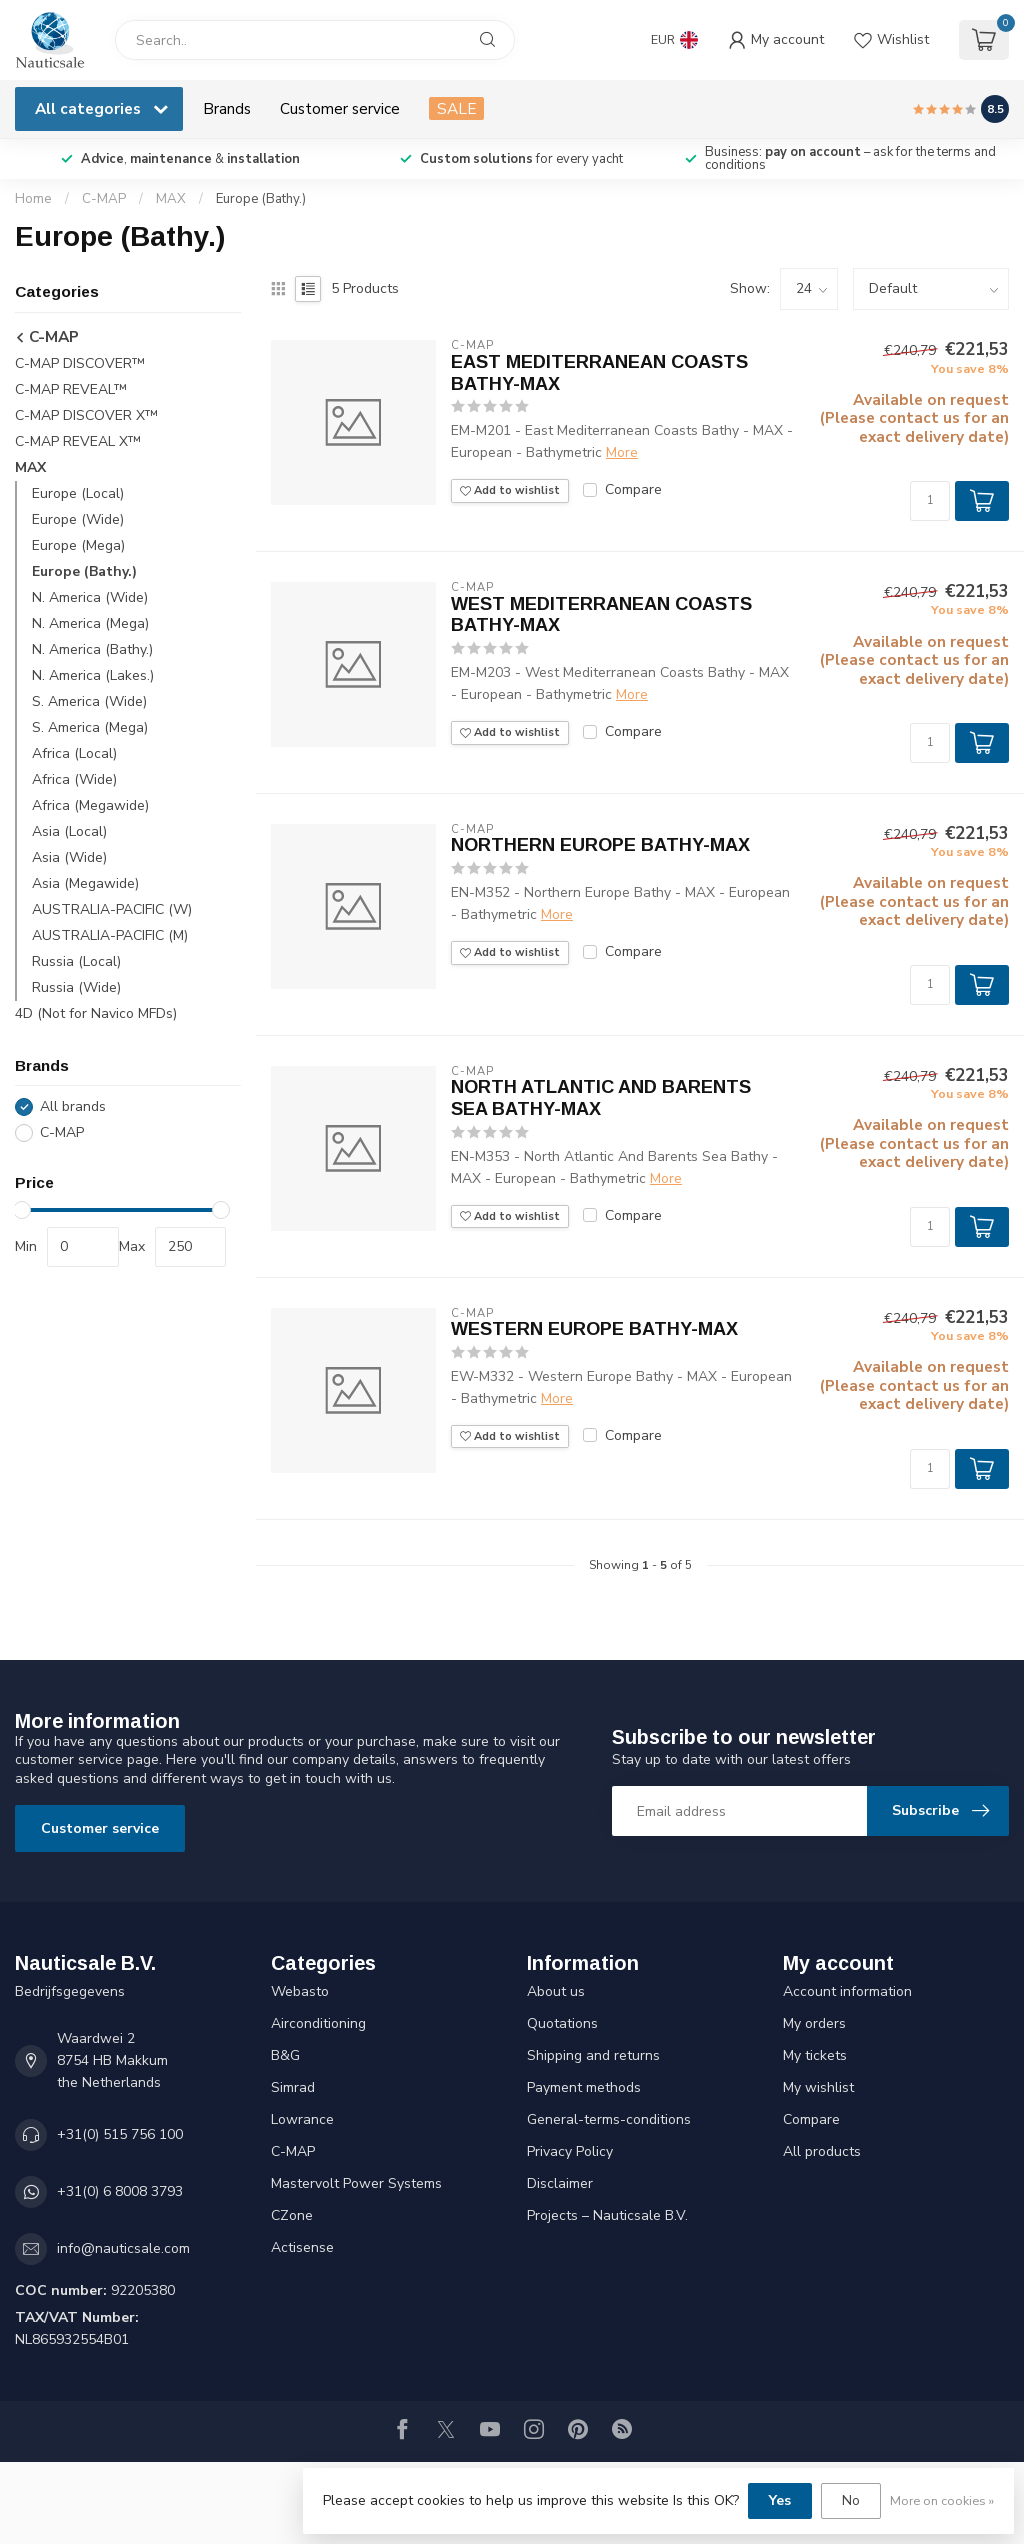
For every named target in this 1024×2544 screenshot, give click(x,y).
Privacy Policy (570, 2151)
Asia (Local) (69, 831)
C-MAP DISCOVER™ (80, 363)
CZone (292, 2215)
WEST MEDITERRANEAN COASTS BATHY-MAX (601, 615)
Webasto (300, 1991)
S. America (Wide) (89, 701)
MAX (171, 199)
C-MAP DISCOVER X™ (86, 415)
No (851, 2500)
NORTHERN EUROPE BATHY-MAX (600, 845)
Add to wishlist (510, 490)
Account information (847, 1991)
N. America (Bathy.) (92, 649)
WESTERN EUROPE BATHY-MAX (594, 1329)
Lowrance (302, 2119)
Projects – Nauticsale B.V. (607, 2215)
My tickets (815, 2055)
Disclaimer (560, 2183)
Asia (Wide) (69, 857)
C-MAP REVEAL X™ (78, 441)
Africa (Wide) (74, 779)
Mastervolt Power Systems (356, 2183)
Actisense (302, 2247)
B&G (285, 2055)
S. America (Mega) (90, 727)
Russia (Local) (76, 961)
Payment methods (584, 2087)
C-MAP (104, 199)
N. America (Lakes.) (93, 675)
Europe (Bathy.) (261, 199)
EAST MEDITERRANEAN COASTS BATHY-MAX (599, 373)
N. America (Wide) (90, 597)
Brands (227, 108)
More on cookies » (942, 2500)
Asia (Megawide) (85, 883)
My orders (814, 2023)
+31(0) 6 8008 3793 (120, 2191)
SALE (456, 108)
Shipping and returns (593, 2055)
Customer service (340, 108)
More (622, 452)
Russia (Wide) (76, 987)
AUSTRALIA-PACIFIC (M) (110, 935)
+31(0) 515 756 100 (120, 2134)
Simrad (293, 2087)
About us (556, 1991)
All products (822, 2151)
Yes (780, 2500)
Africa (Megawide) (90, 805)
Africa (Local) (74, 753)
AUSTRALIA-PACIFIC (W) (112, 909)
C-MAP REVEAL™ (71, 389)
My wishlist (818, 2087)
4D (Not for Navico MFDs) (96, 1013)
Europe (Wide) (78, 519)
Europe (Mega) (78, 545)
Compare (633, 489)
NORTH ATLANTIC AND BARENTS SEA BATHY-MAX (601, 1098)
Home (33, 199)
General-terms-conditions (609, 2119)
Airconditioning (318, 2023)
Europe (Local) (78, 493)
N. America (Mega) (90, 623)
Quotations (562, 2023)
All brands (73, 1106)
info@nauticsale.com (123, 2248)
